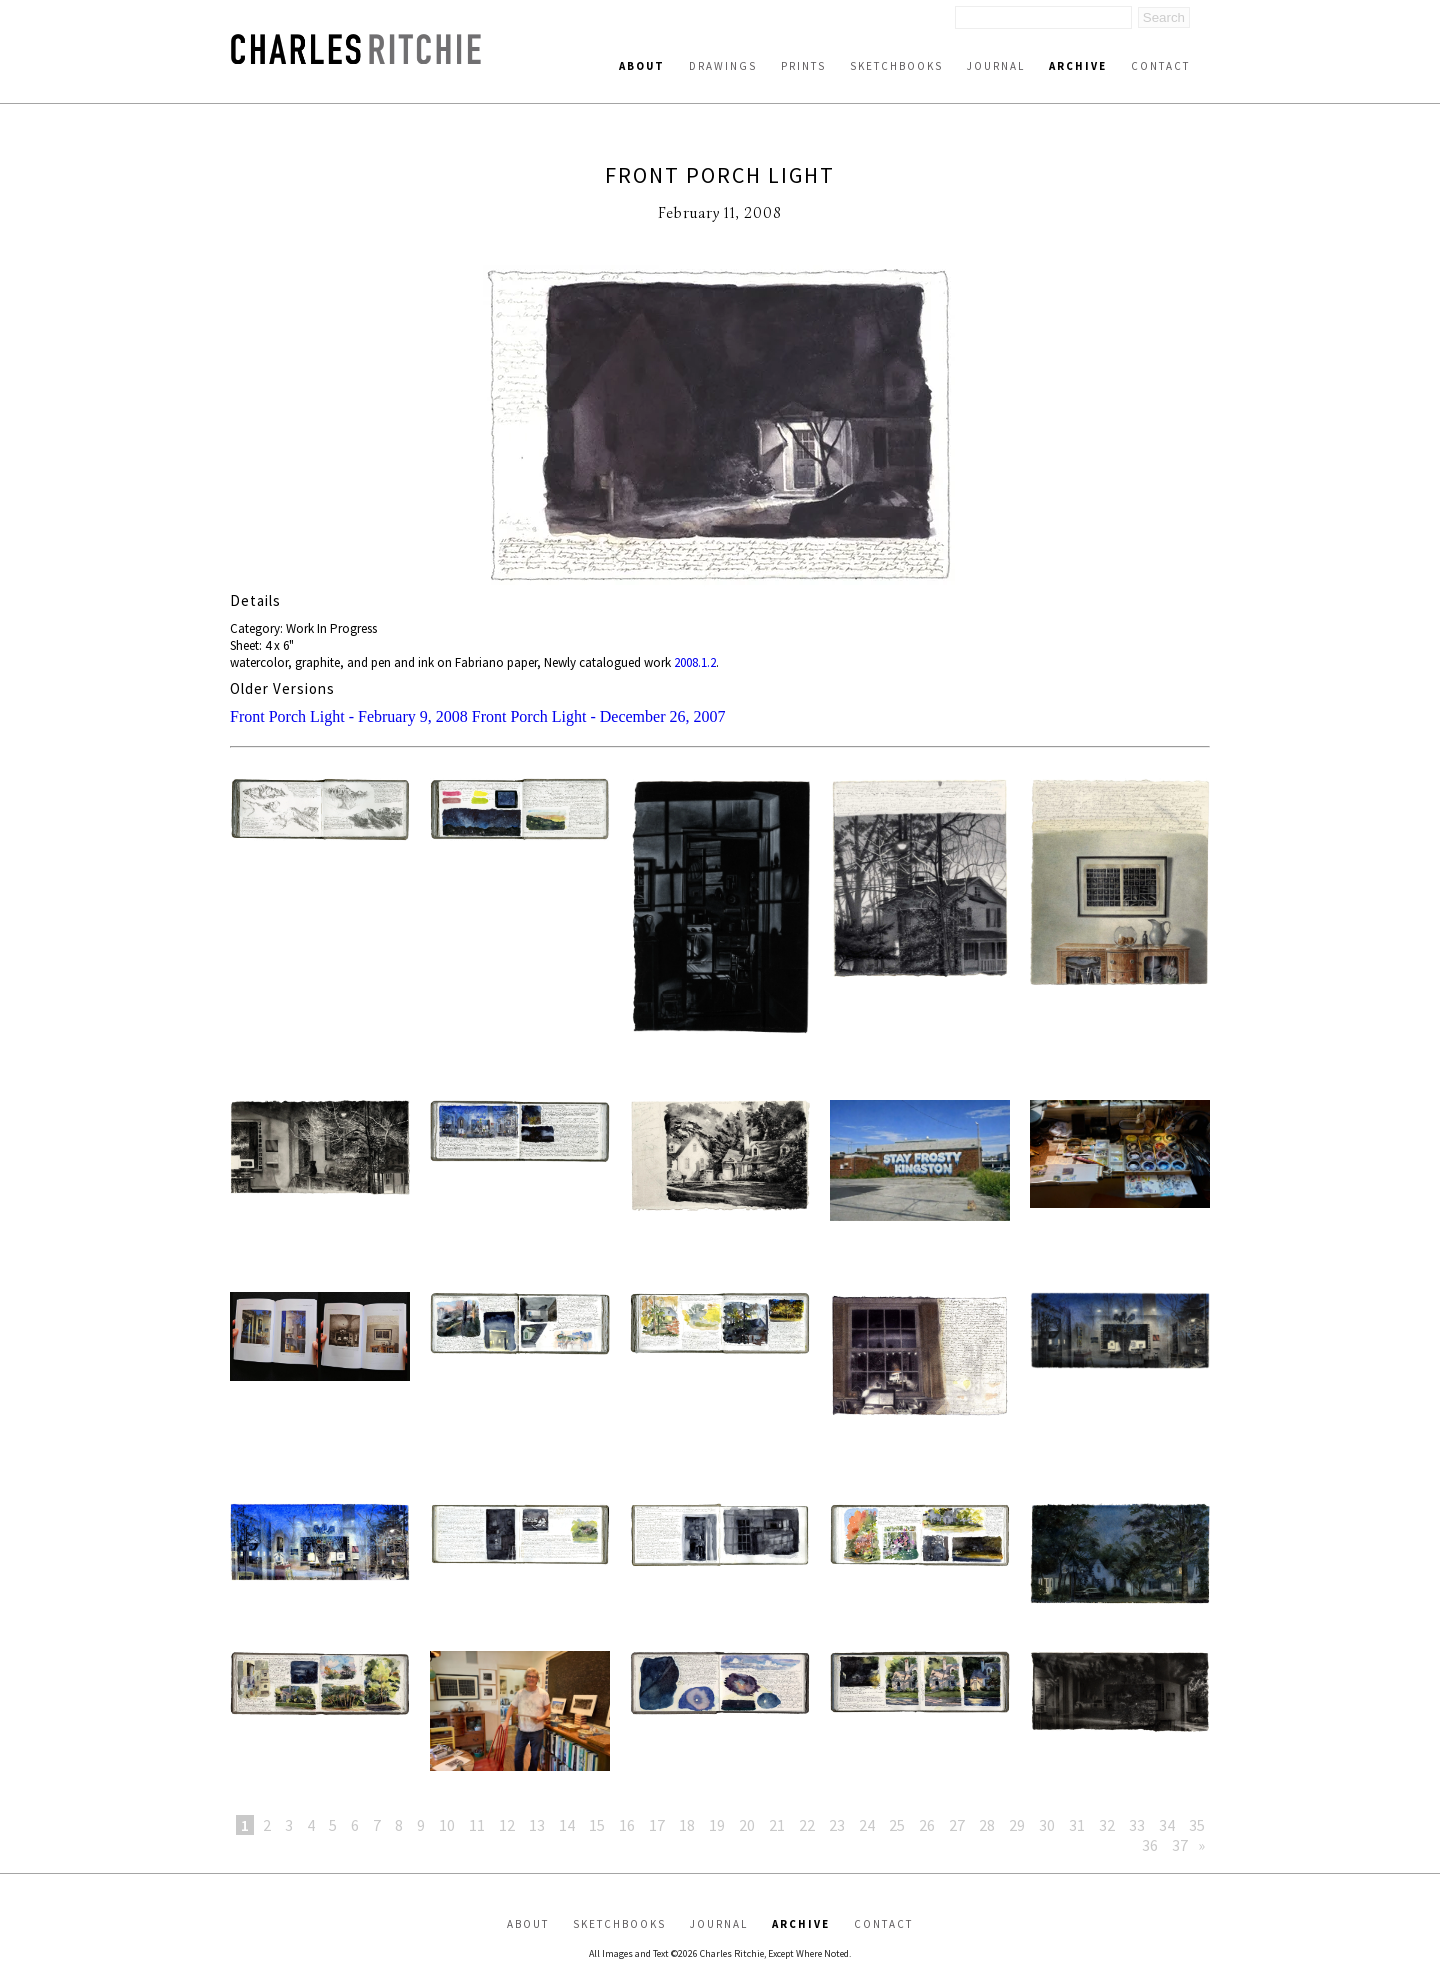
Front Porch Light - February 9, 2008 (349, 716)
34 (1167, 1825)
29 (1017, 1825)
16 (627, 1825)
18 (687, 1825)
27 (957, 1825)
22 (807, 1825)
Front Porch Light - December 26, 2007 (599, 716)
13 (537, 1825)
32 (1107, 1825)
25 (897, 1825)
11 (477, 1825)
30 (1047, 1825)
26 (927, 1825)
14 (567, 1825)
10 (447, 1825)
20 (747, 1825)
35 (1197, 1825)
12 (507, 1825)
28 (987, 1825)
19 (717, 1825)
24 (867, 1825)
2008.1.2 (695, 662)
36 (1150, 1845)
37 (1180, 1845)
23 (837, 1825)
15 (597, 1825)
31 (1077, 1825)
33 (1137, 1825)
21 (777, 1825)
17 (657, 1825)
